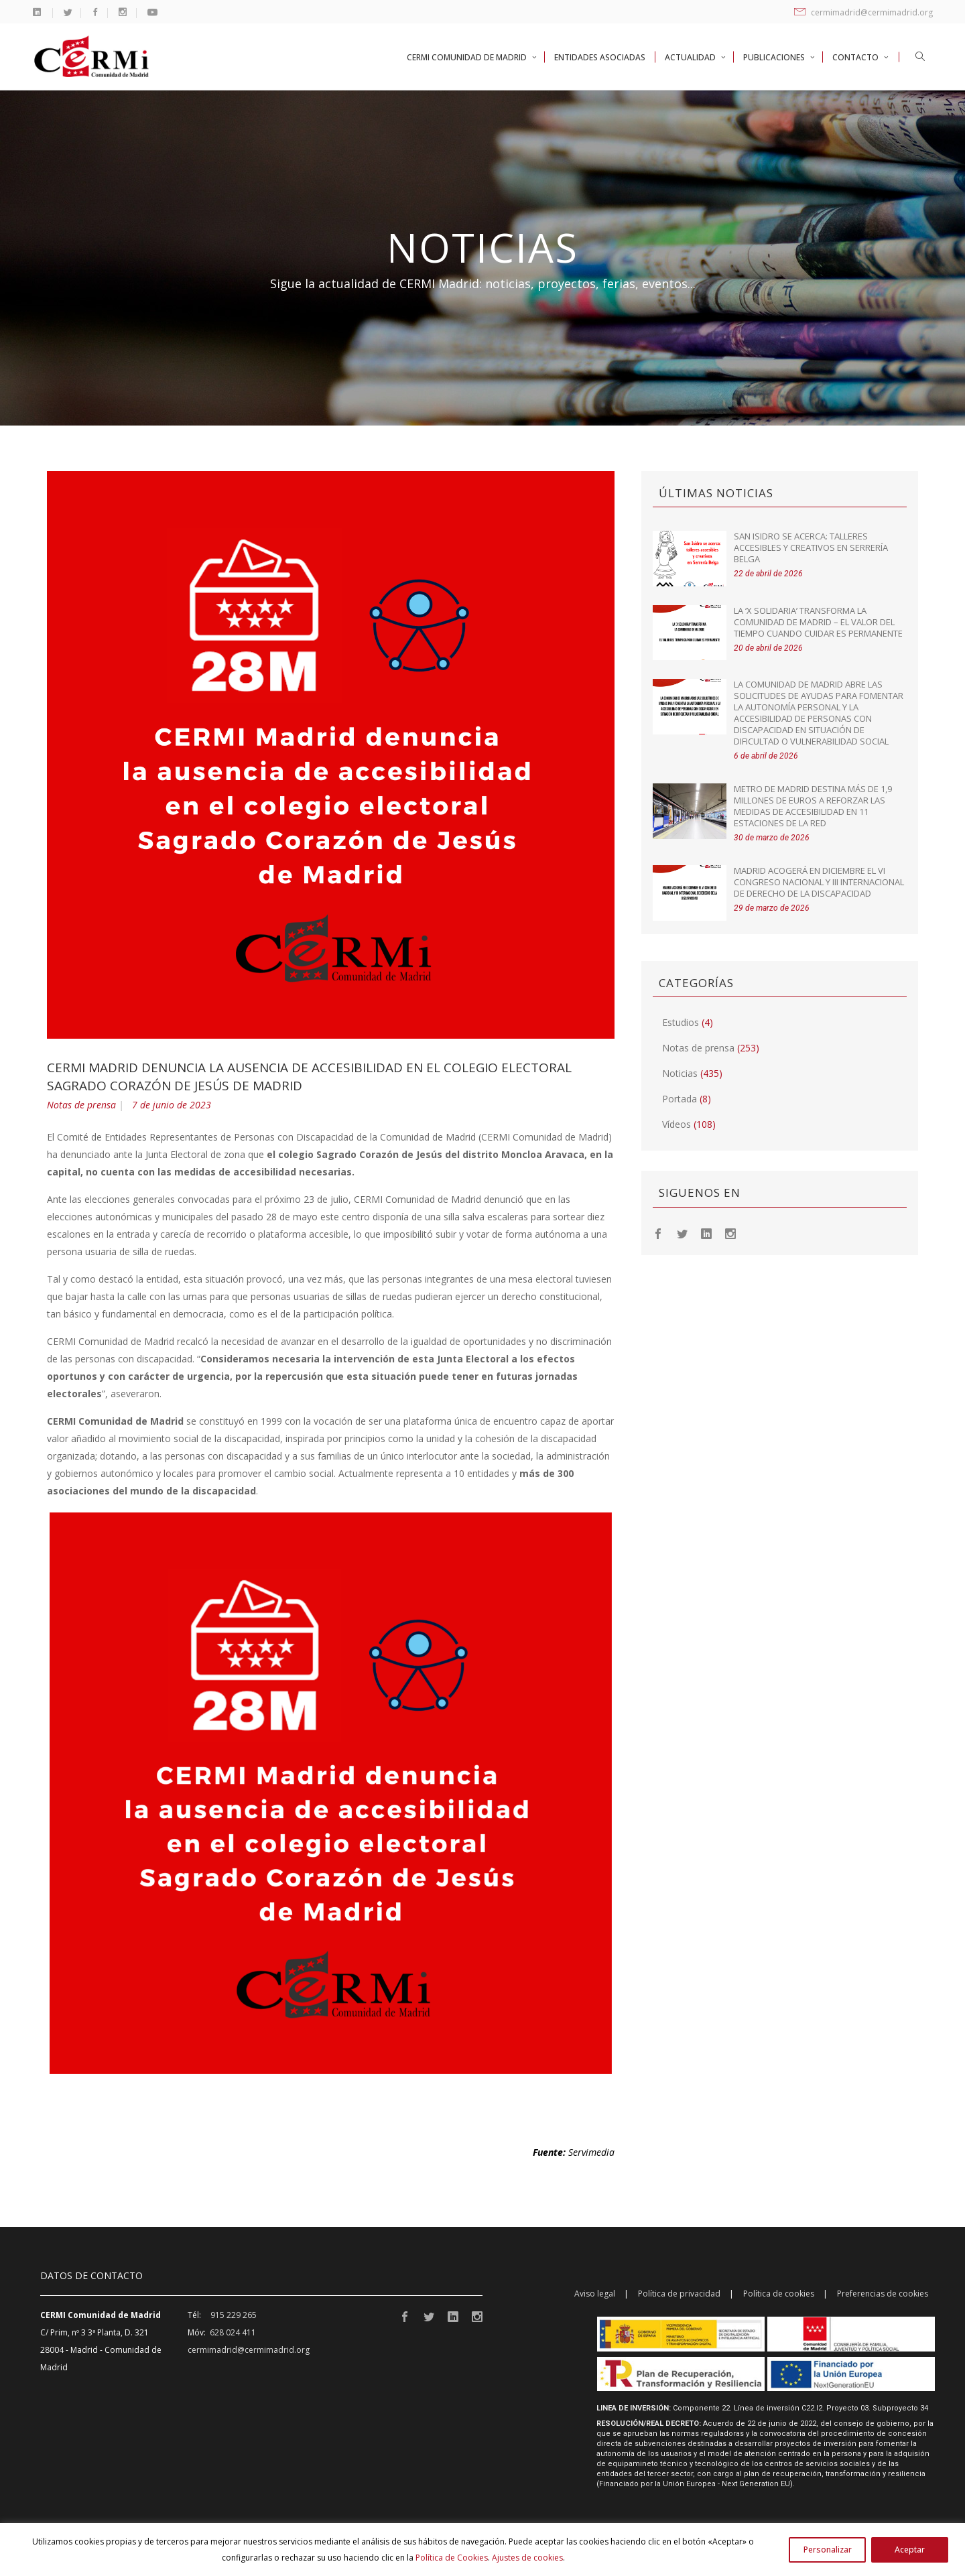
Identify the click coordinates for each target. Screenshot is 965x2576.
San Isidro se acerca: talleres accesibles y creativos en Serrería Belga (811, 547)
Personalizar (827, 2549)
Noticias (680, 1073)
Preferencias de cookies (882, 2293)
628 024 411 (233, 2332)
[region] (482, 2549)
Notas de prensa (81, 1104)
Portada (679, 1098)
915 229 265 (233, 2315)
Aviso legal (594, 2293)
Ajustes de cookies (527, 2557)
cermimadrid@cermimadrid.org (863, 12)
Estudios (680, 1022)
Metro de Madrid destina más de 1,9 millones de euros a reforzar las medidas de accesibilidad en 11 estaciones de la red (813, 806)
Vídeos (676, 1124)
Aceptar (910, 2549)
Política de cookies (778, 2293)
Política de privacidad (679, 2293)
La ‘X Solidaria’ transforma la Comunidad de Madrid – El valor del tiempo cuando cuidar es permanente (818, 621)
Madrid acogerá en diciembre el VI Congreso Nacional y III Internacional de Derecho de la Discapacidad (819, 881)
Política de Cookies (451, 2557)
